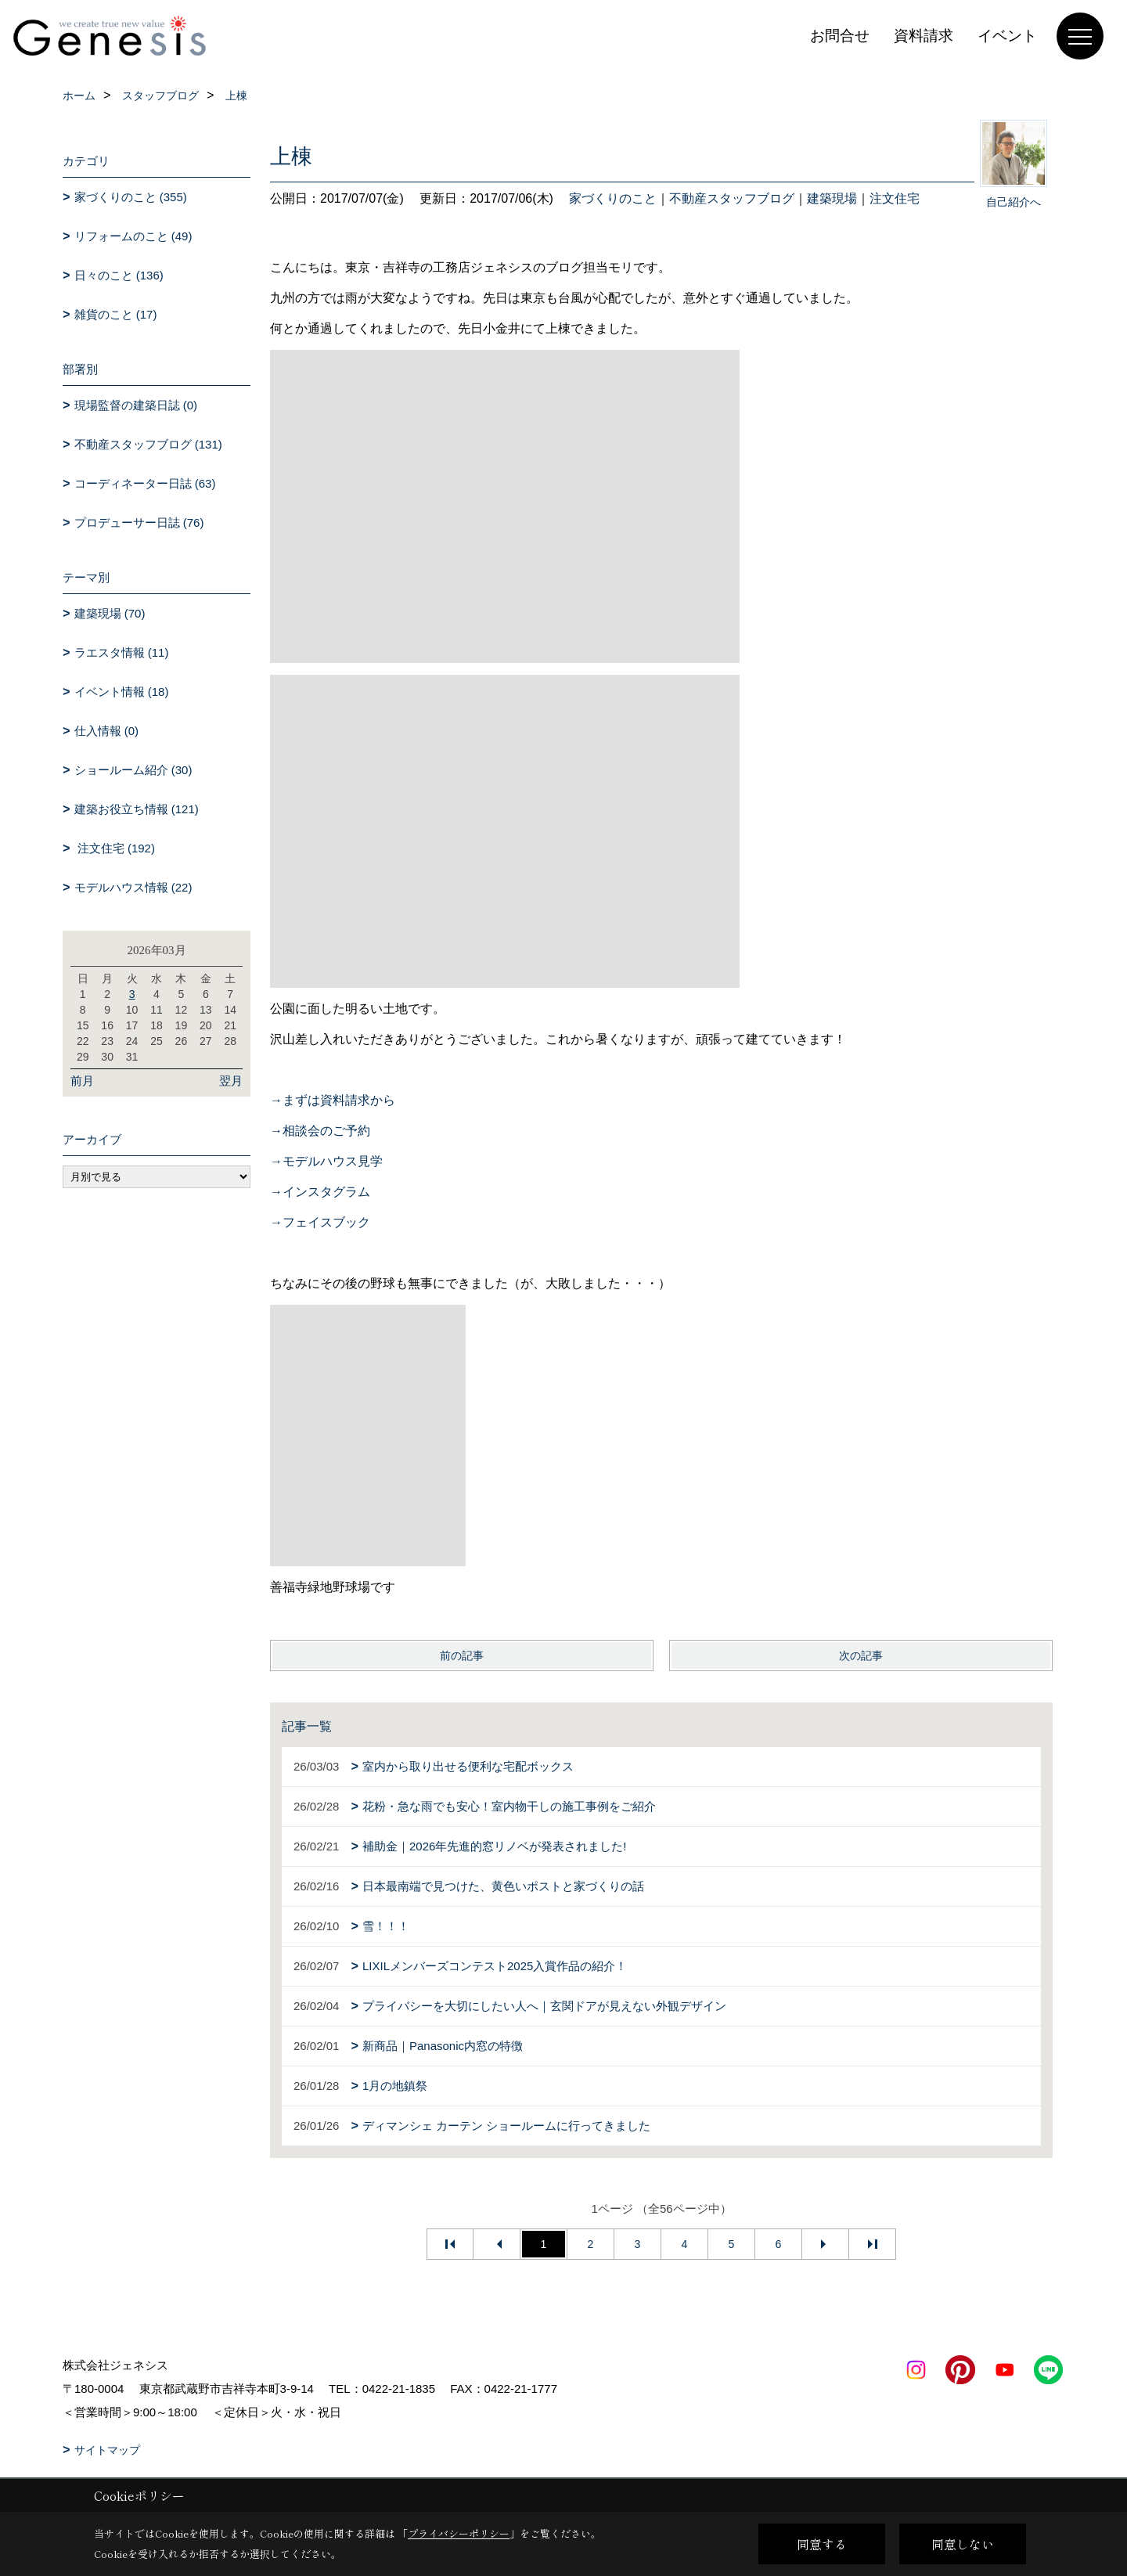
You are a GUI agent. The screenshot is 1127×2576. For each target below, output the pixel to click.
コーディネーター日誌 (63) (145, 483)
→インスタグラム (320, 1191)
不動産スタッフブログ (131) (148, 444)
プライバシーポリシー (458, 2533)
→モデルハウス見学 (326, 1161)
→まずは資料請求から (332, 1100)
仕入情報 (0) (106, 730)
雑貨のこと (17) (115, 314)
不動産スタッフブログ (731, 198)
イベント (1007, 35)
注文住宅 (895, 198)
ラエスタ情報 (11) (121, 652)
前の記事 (462, 1655)
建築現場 (832, 198)
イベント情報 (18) (121, 691)
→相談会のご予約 (320, 1130)
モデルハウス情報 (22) (133, 887)
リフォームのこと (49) (133, 236)
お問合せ (840, 35)
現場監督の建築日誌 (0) (136, 405)
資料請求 (923, 35)
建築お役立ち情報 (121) (136, 809)
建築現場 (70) (110, 613)
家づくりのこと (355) (130, 197)
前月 (82, 1080)
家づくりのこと (613, 198)
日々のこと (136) (119, 275)
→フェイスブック (320, 1222)
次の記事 (861, 1655)
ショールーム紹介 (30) (133, 769)
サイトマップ (107, 2450)
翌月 (231, 1080)
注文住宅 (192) (114, 848)
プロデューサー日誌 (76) (139, 522)
